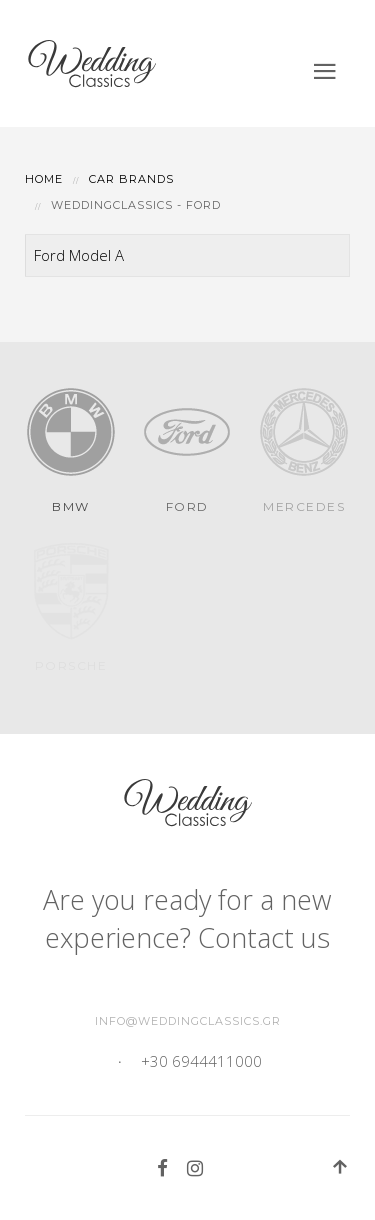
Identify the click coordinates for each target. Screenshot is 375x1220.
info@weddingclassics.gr (188, 1021)
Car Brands (131, 179)
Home (44, 179)
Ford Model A (79, 255)
